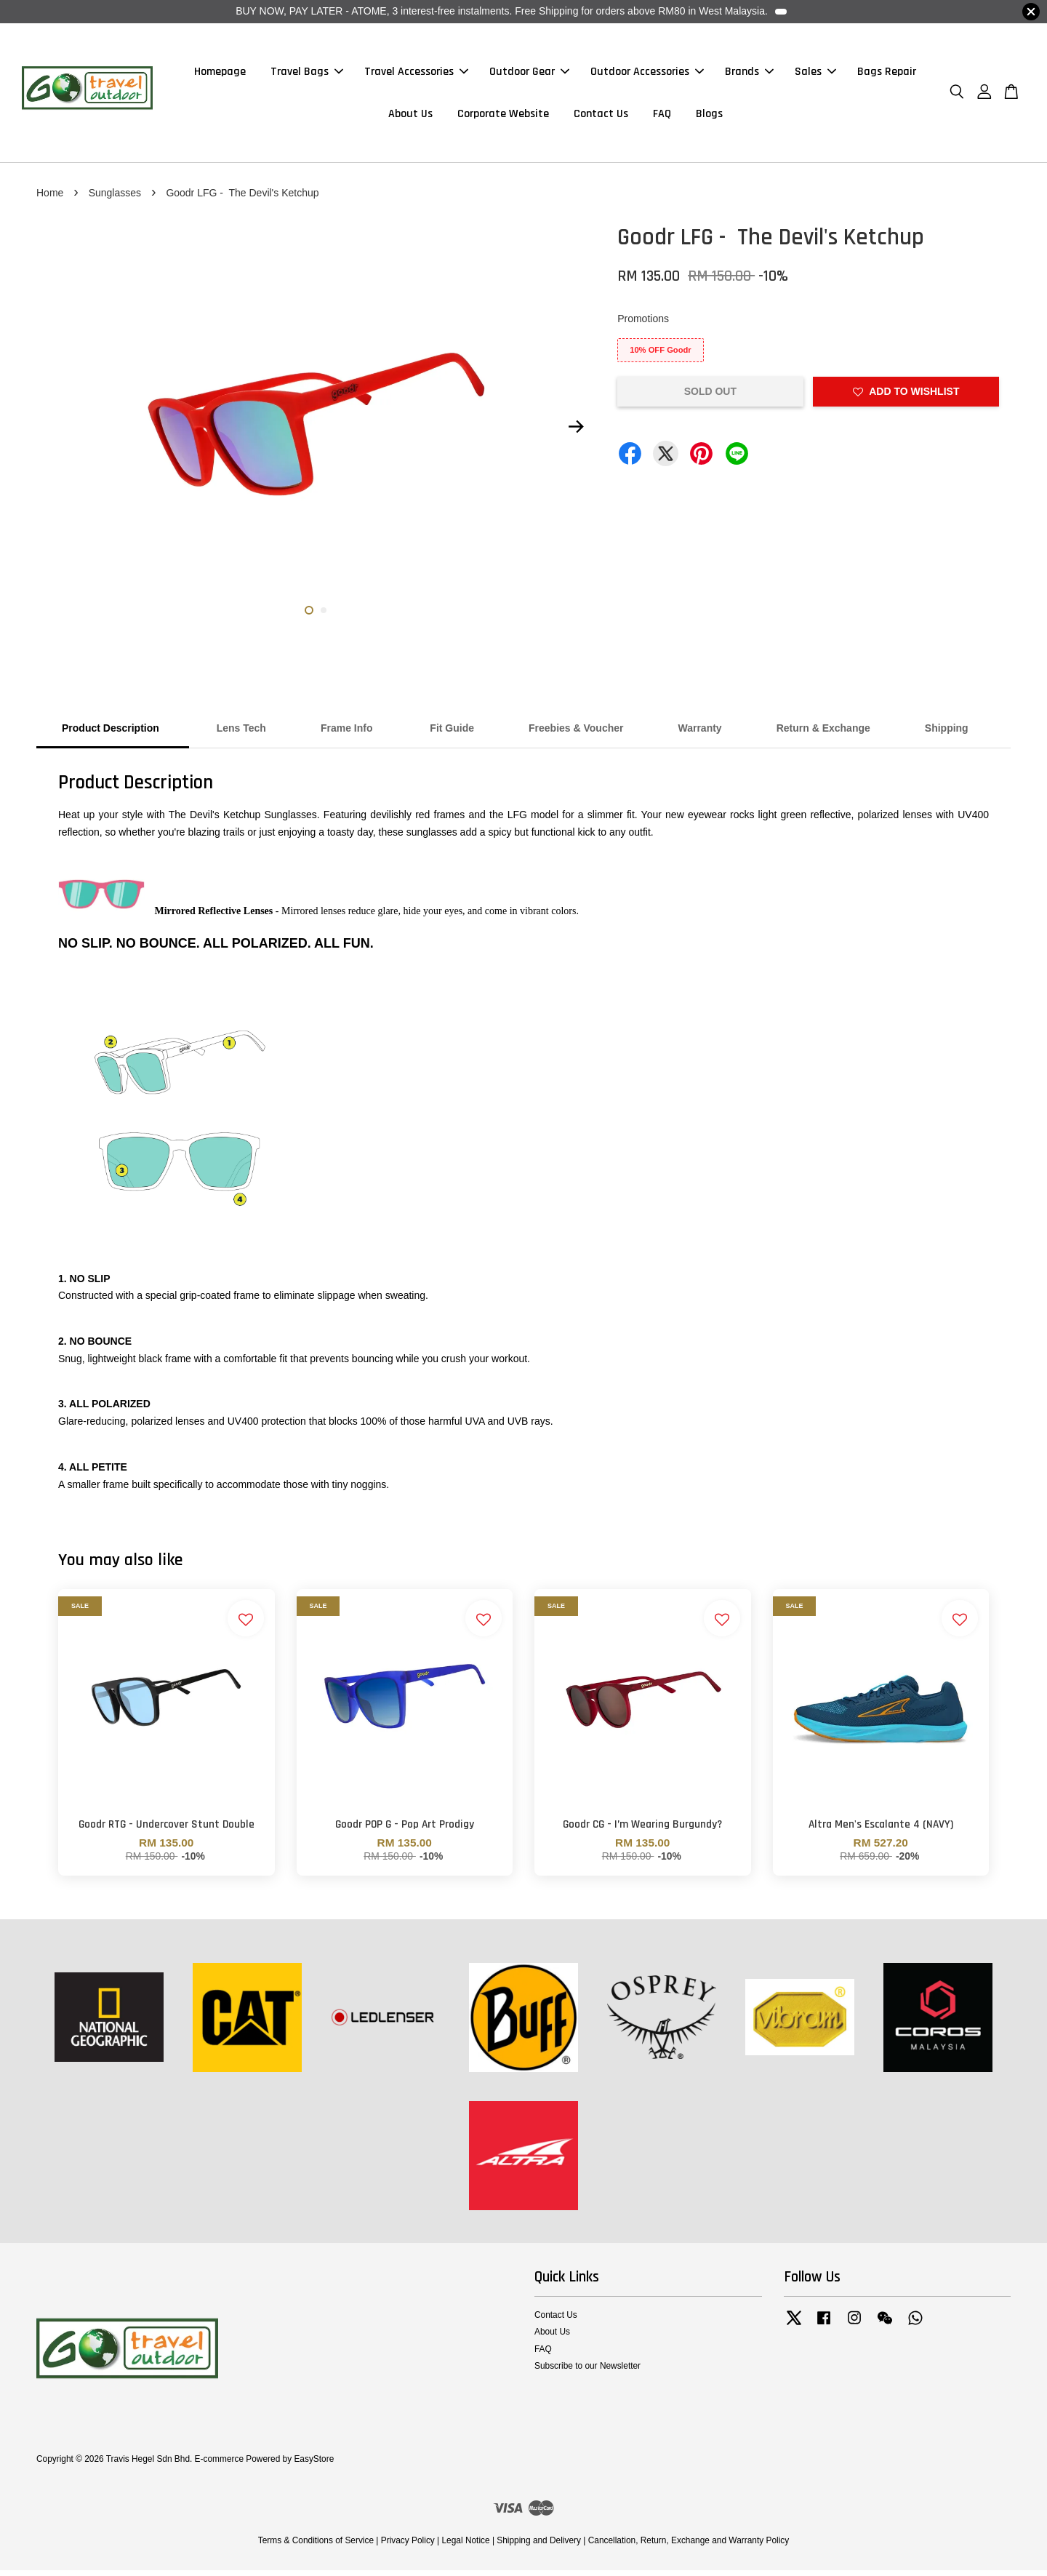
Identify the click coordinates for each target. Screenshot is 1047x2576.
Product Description (112, 734)
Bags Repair (886, 75)
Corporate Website (503, 116)
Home (49, 199)
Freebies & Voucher (576, 734)
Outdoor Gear (529, 75)
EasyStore (314, 2465)
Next (576, 433)
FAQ (662, 116)
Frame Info (347, 734)
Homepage (220, 75)
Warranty (699, 734)
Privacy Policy (408, 2547)
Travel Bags (306, 75)
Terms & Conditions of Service (316, 2547)
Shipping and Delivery (539, 2547)
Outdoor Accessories (647, 75)
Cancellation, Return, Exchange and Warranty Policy (689, 2547)
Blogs (709, 116)
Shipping (946, 734)
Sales (815, 75)
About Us (410, 116)
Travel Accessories (416, 75)
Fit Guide (450, 734)
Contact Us (601, 116)
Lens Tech (241, 734)
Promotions (643, 325)
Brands (749, 75)
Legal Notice (465, 2547)
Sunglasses (115, 199)
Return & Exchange (823, 734)
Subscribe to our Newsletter (587, 2372)
